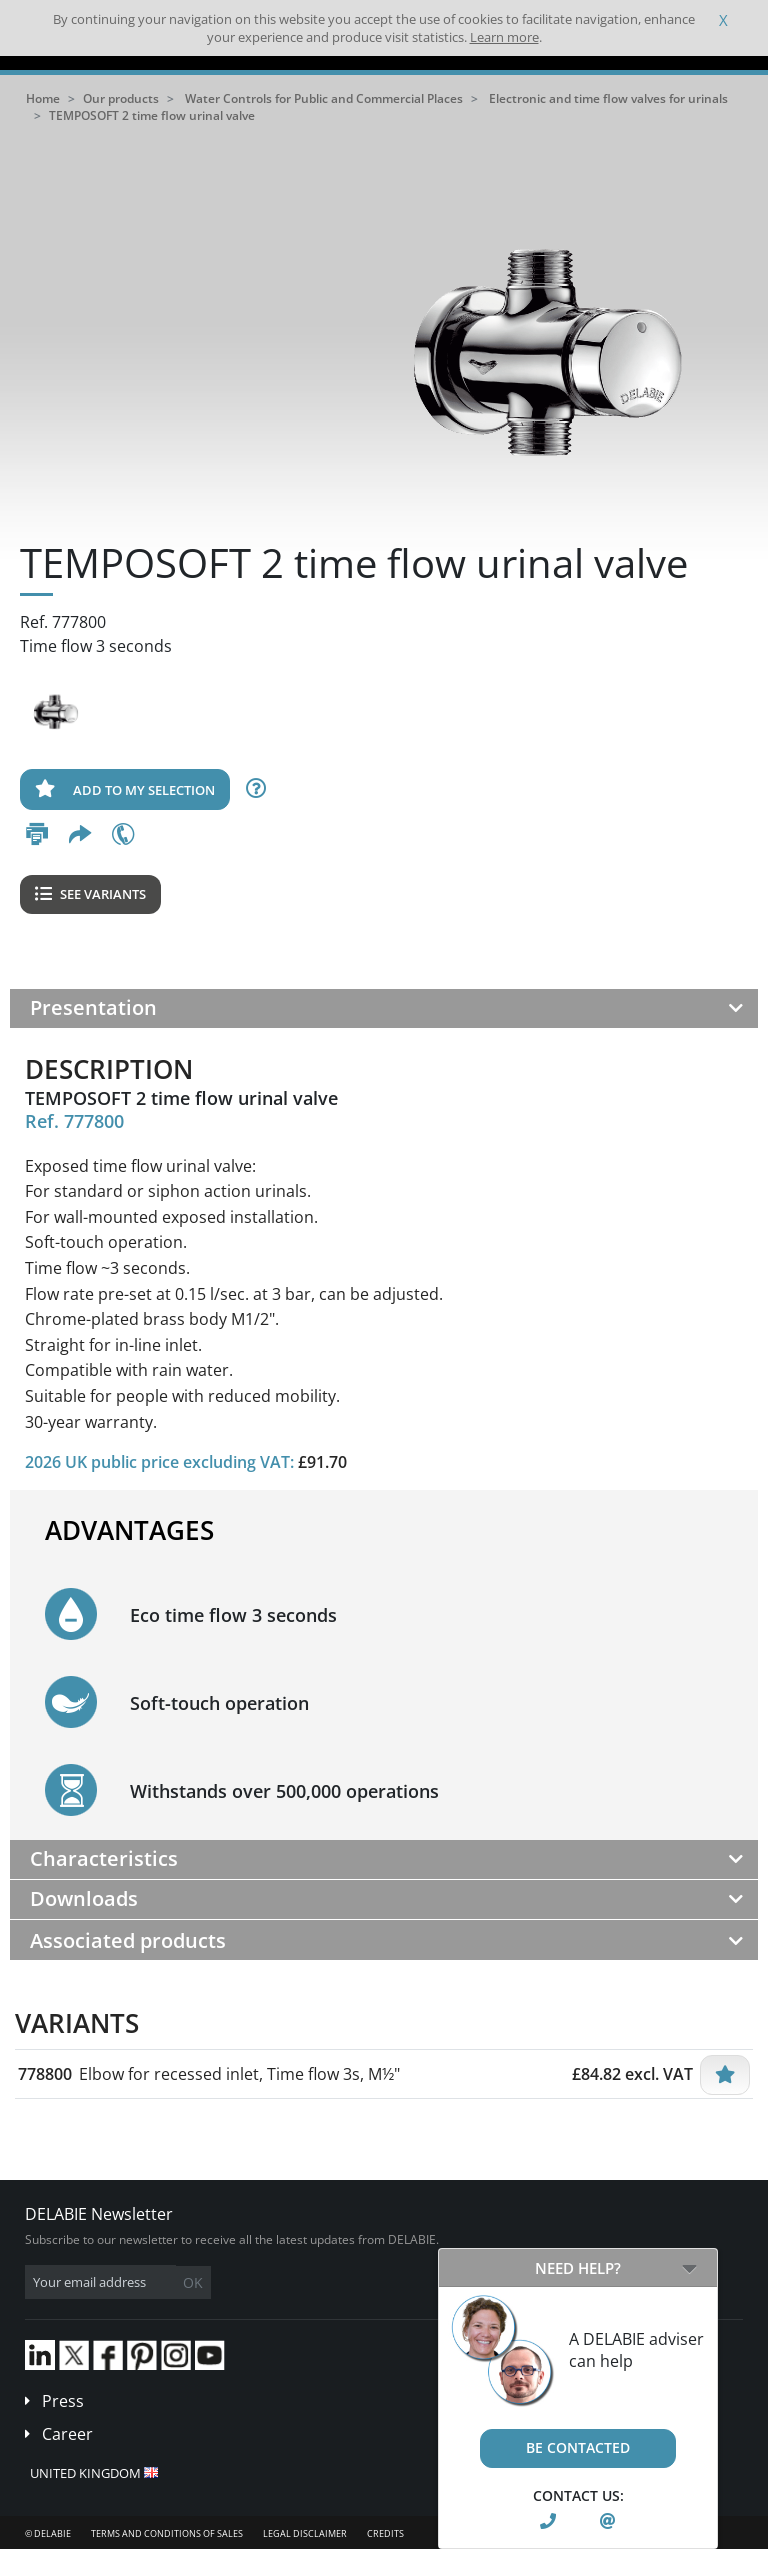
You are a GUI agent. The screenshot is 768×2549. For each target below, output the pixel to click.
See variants (90, 894)
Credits (385, 2533)
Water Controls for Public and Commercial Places (324, 98)
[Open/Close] (689, 2268)
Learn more (504, 37)
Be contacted (578, 2447)
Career (67, 2434)
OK (193, 2282)
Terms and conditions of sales (167, 2533)
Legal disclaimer (305, 2533)
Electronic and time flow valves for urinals (608, 98)
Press (63, 2401)
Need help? (578, 2268)
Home (43, 98)
